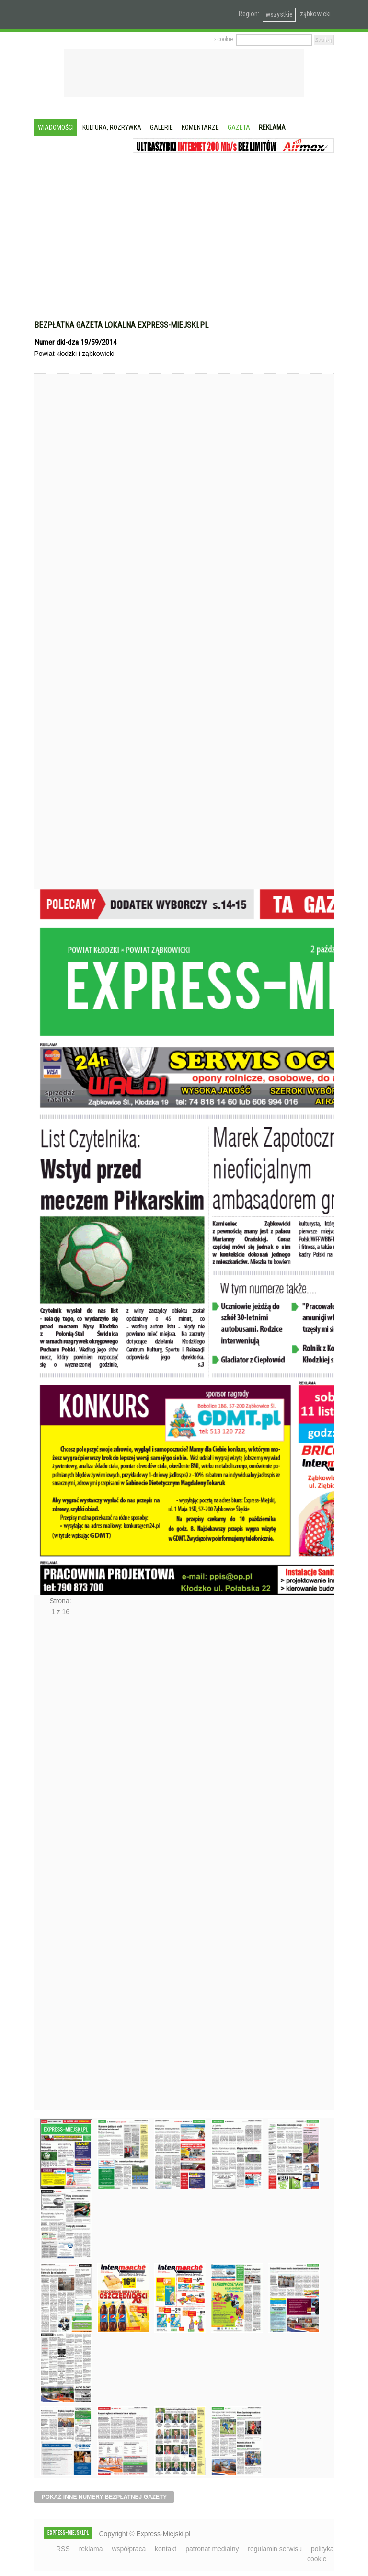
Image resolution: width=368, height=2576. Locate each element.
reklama (91, 2549)
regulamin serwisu (275, 2549)
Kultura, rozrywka (111, 127)
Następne (54, 1866)
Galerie (161, 127)
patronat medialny (212, 2549)
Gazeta (239, 127)
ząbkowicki (315, 14)
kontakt (165, 2549)
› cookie (223, 39)
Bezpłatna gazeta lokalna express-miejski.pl (121, 325)
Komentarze (200, 127)
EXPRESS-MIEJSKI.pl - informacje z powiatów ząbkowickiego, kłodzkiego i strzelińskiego (101, 15)
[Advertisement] (184, 229)
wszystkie (279, 14)
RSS (63, 2549)
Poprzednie (54, 649)
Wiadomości (56, 127)
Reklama (272, 127)
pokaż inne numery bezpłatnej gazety (104, 2497)
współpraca (129, 2549)
